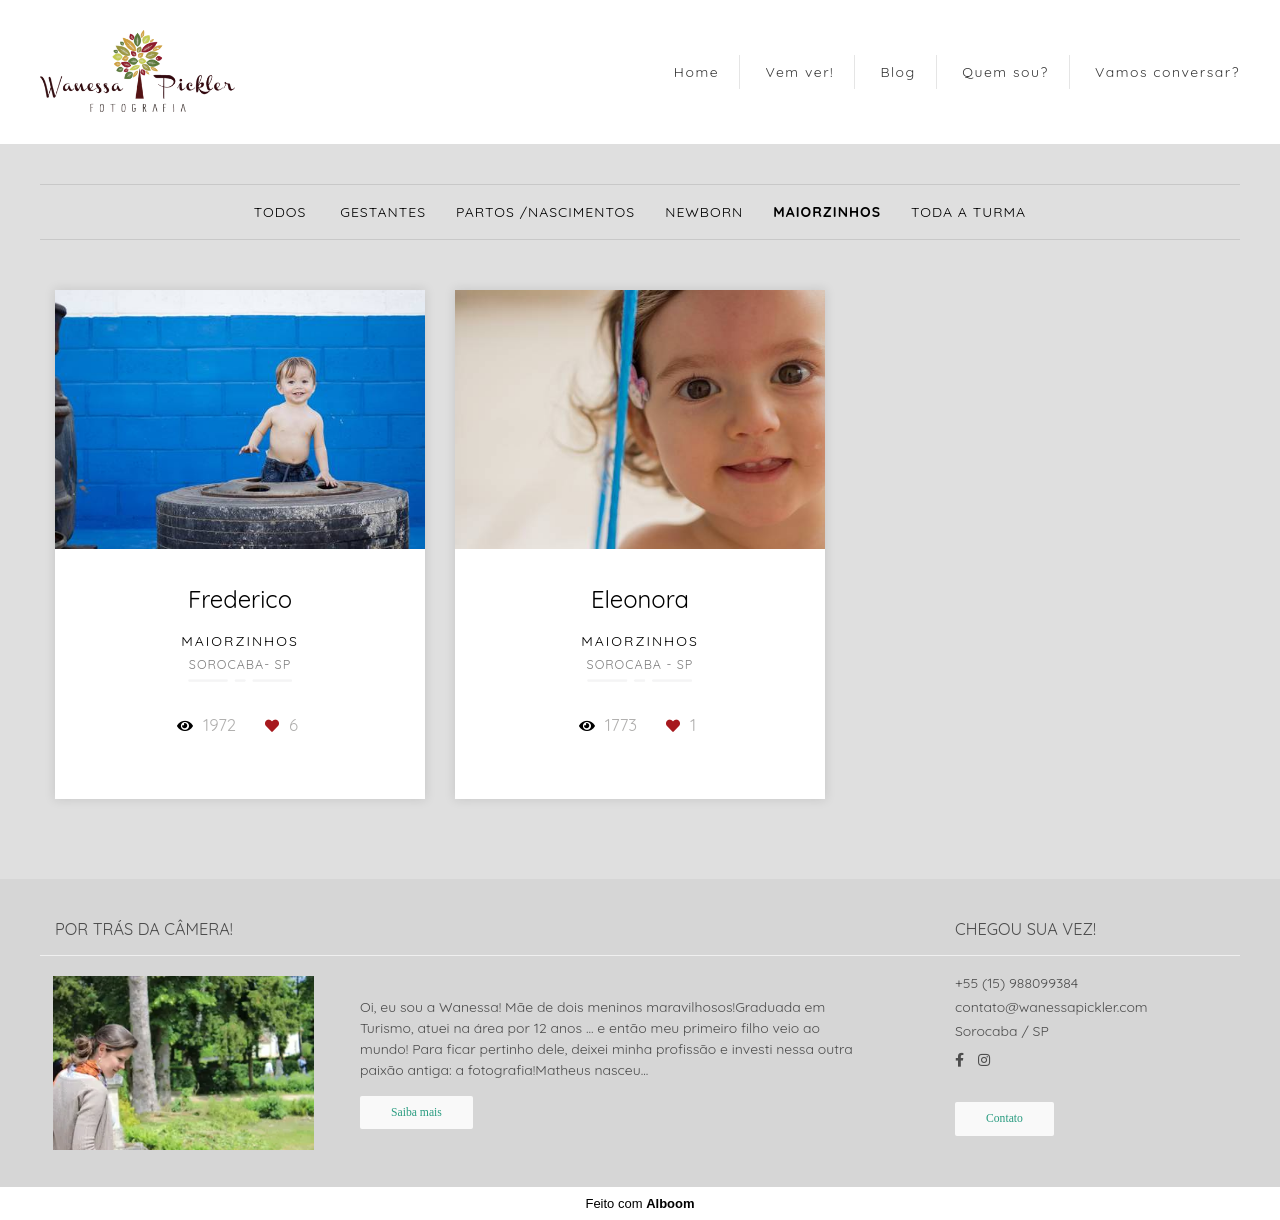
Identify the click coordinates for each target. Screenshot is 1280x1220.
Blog (897, 72)
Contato (1004, 1118)
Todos (280, 212)
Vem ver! (799, 72)
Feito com (639, 1203)
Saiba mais (416, 1112)
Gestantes (383, 212)
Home (696, 72)
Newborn (704, 212)
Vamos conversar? (1167, 72)
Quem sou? (1005, 72)
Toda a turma (968, 212)
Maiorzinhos (827, 212)
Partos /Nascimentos (545, 212)
